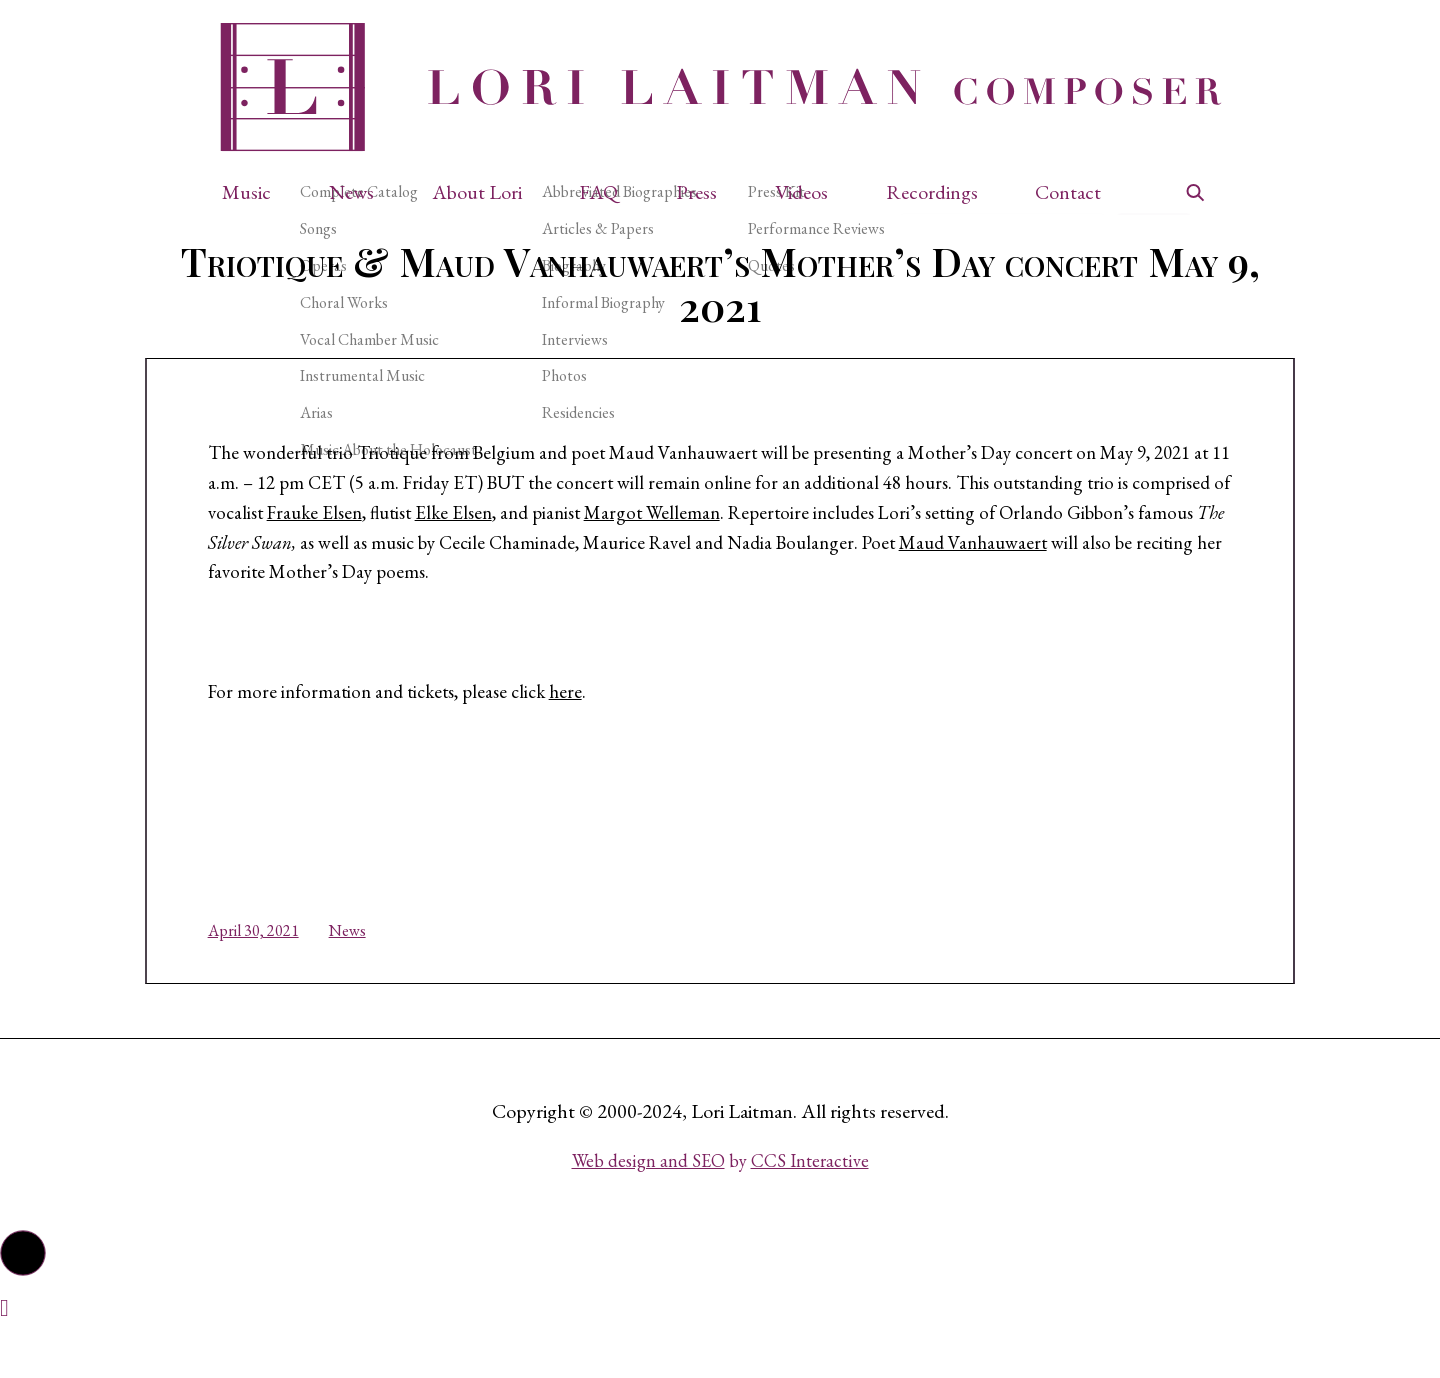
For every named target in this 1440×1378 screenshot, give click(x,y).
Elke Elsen (744, 535)
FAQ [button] (598, 192)
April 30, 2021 (271, 969)
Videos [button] (801, 192)
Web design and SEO (648, 1208)
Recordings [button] (932, 192)
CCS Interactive (810, 1208)
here (603, 723)
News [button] (351, 192)
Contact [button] (1068, 192)
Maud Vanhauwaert (434, 599)
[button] (256, 192)
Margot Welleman (953, 535)
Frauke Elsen (594, 535)
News (365, 969)
